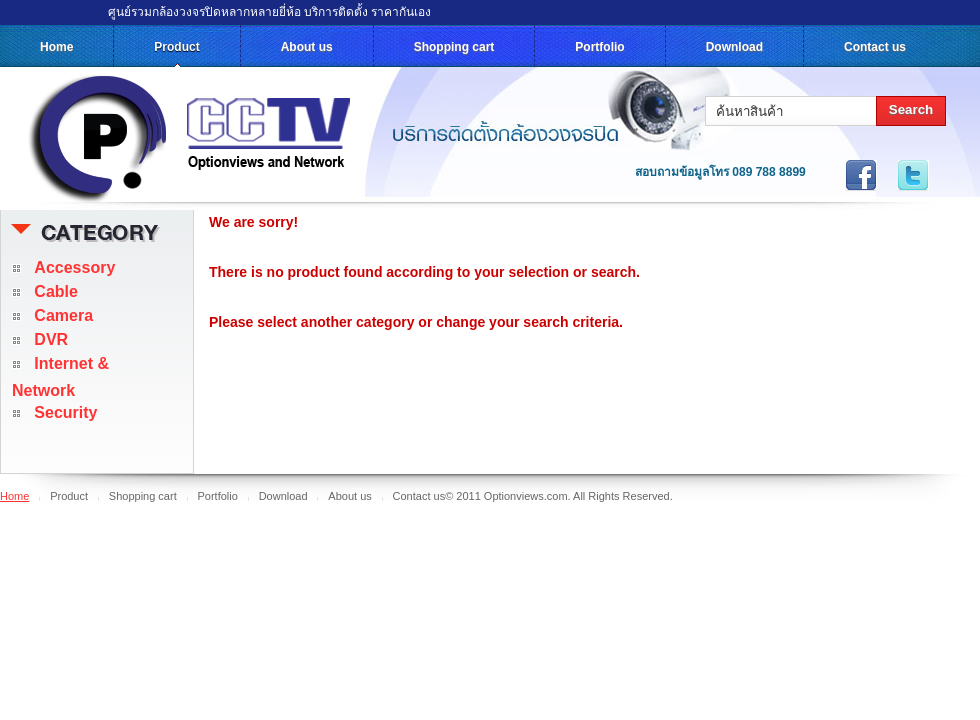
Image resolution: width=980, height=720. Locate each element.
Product (176, 47)
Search (911, 109)
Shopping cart (454, 47)
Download (734, 47)
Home (56, 47)
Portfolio (599, 47)
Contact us (875, 47)
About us (307, 47)
